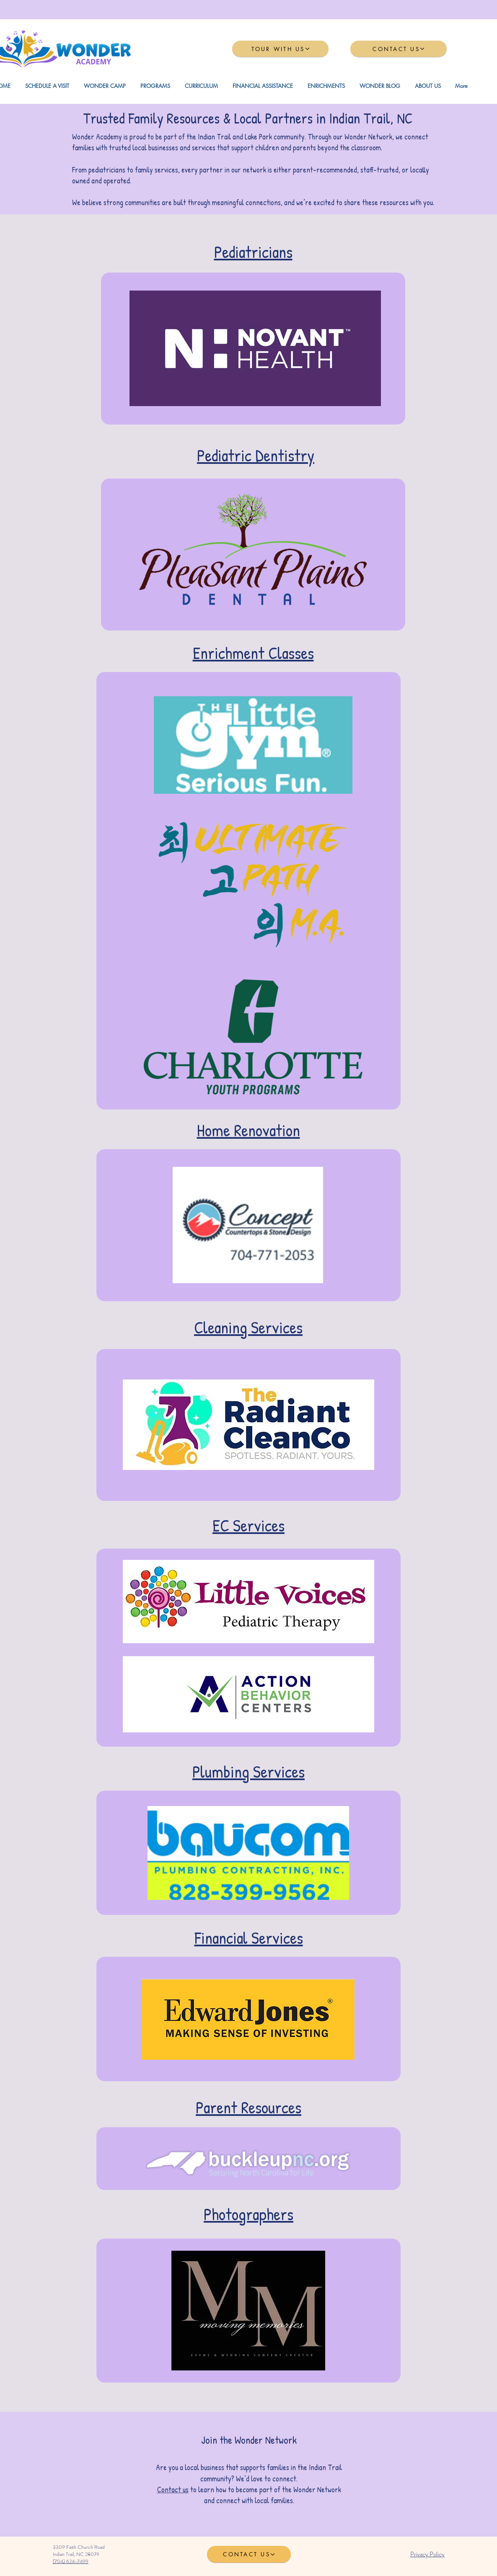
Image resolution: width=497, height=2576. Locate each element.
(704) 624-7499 (70, 2561)
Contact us (173, 2489)
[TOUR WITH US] (280, 49)
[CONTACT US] (398, 49)
